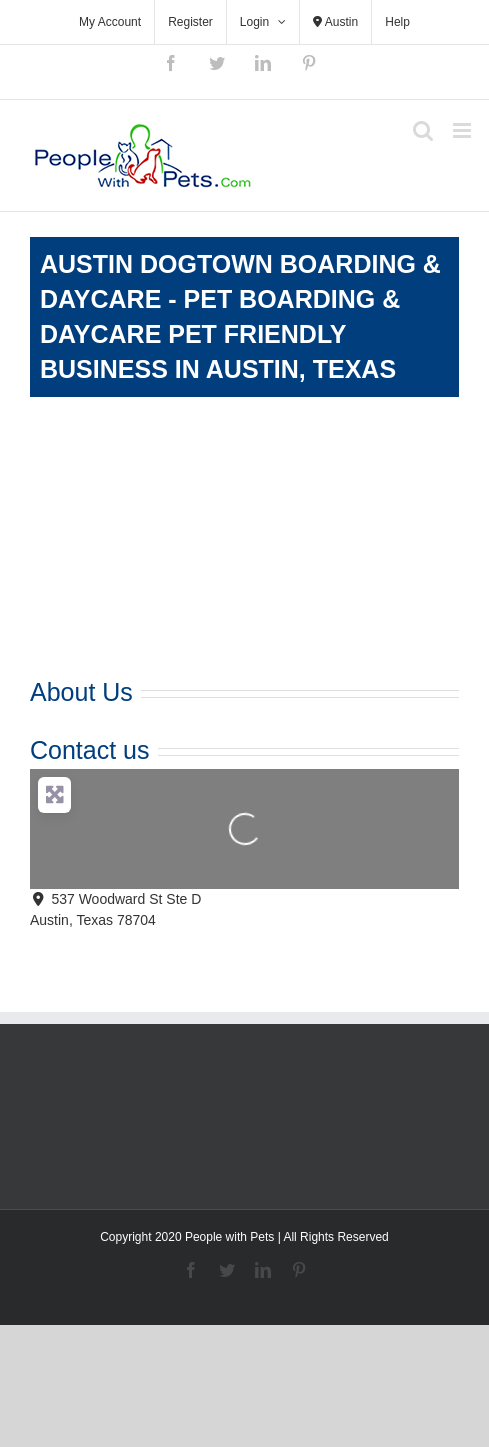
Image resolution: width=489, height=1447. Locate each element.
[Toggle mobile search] (423, 130)
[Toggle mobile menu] (463, 130)
